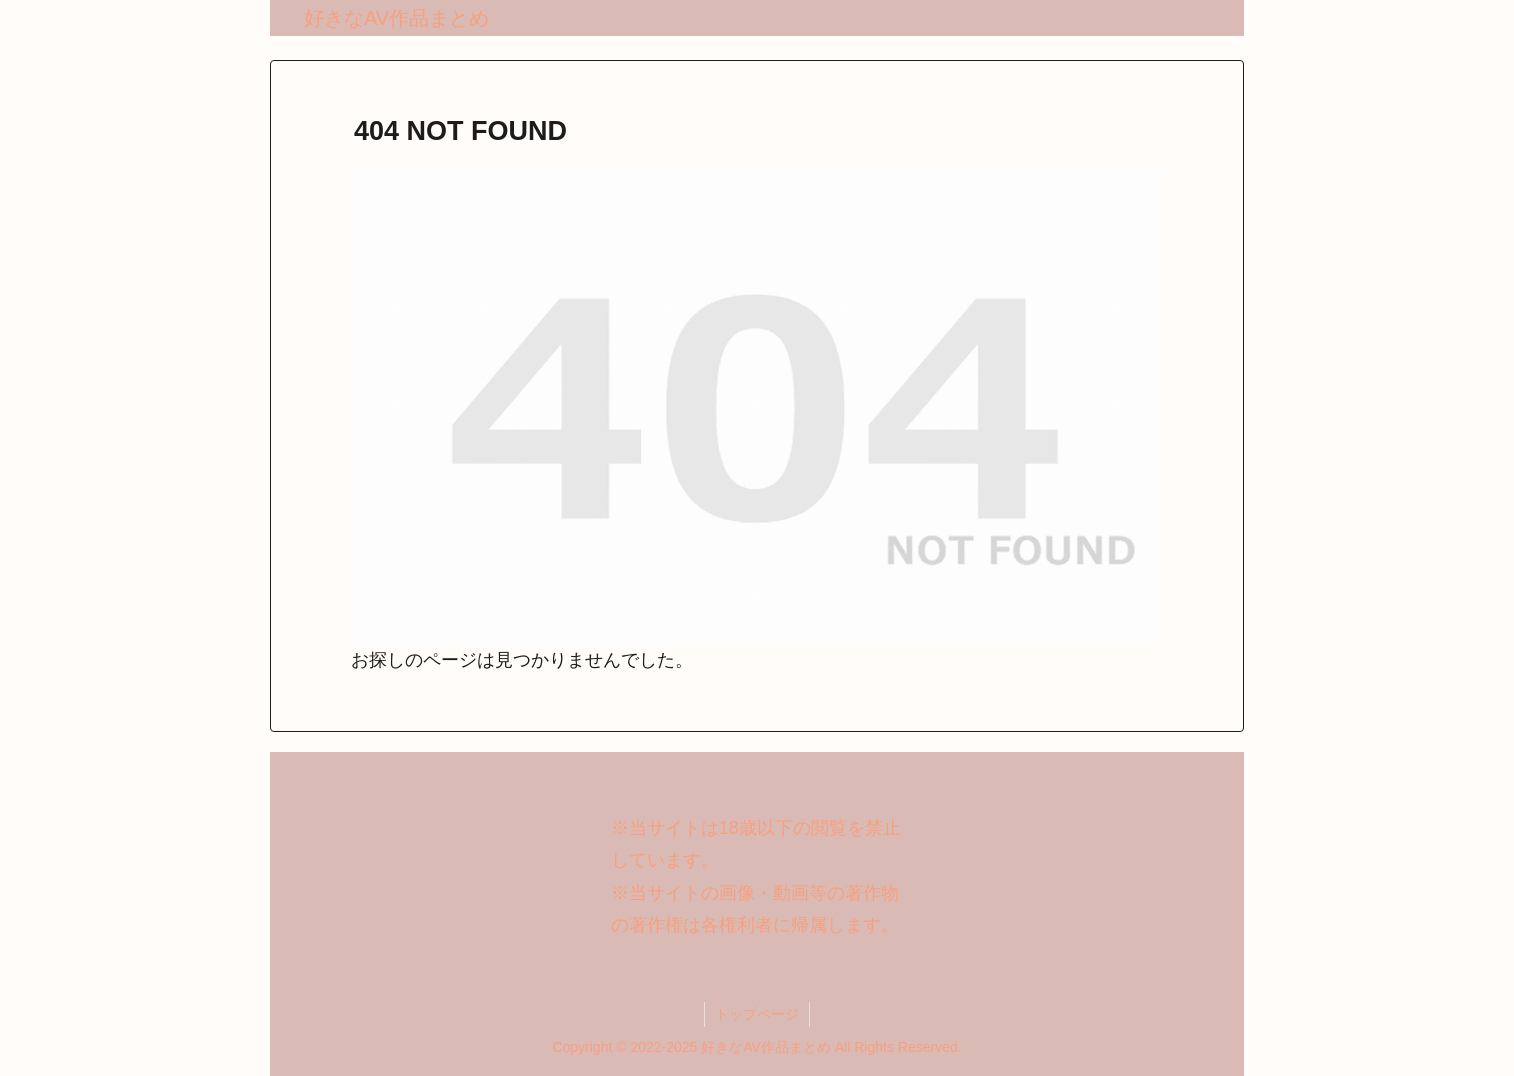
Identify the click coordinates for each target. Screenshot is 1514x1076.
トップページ (757, 1014)
